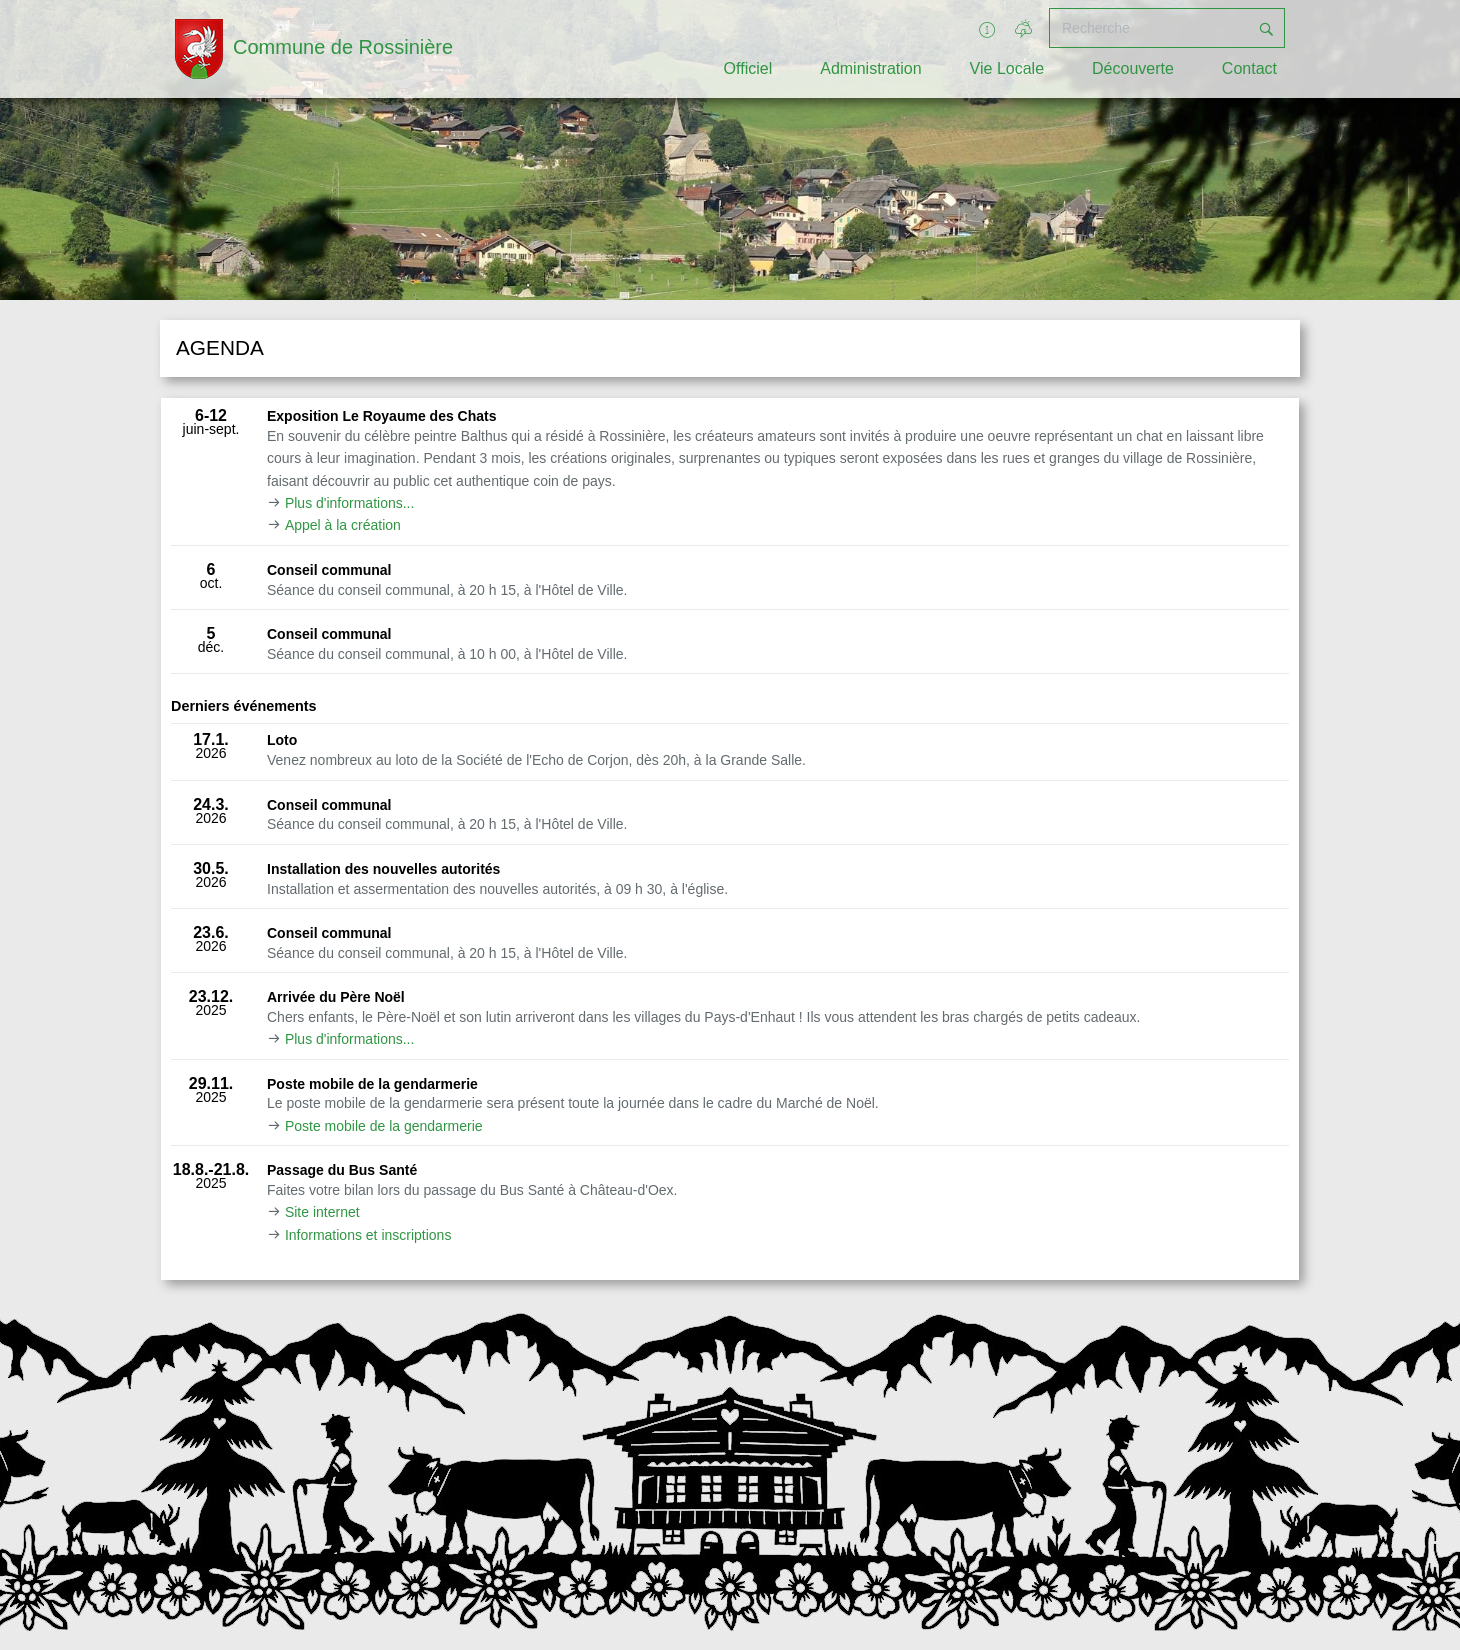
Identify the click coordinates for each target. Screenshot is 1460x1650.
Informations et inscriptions (368, 1235)
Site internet (322, 1212)
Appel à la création (343, 525)
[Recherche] (1149, 28)
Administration (870, 68)
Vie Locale (1007, 68)
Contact (1249, 68)
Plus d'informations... (350, 503)
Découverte (1133, 68)
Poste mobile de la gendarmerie (384, 1126)
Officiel (748, 68)
